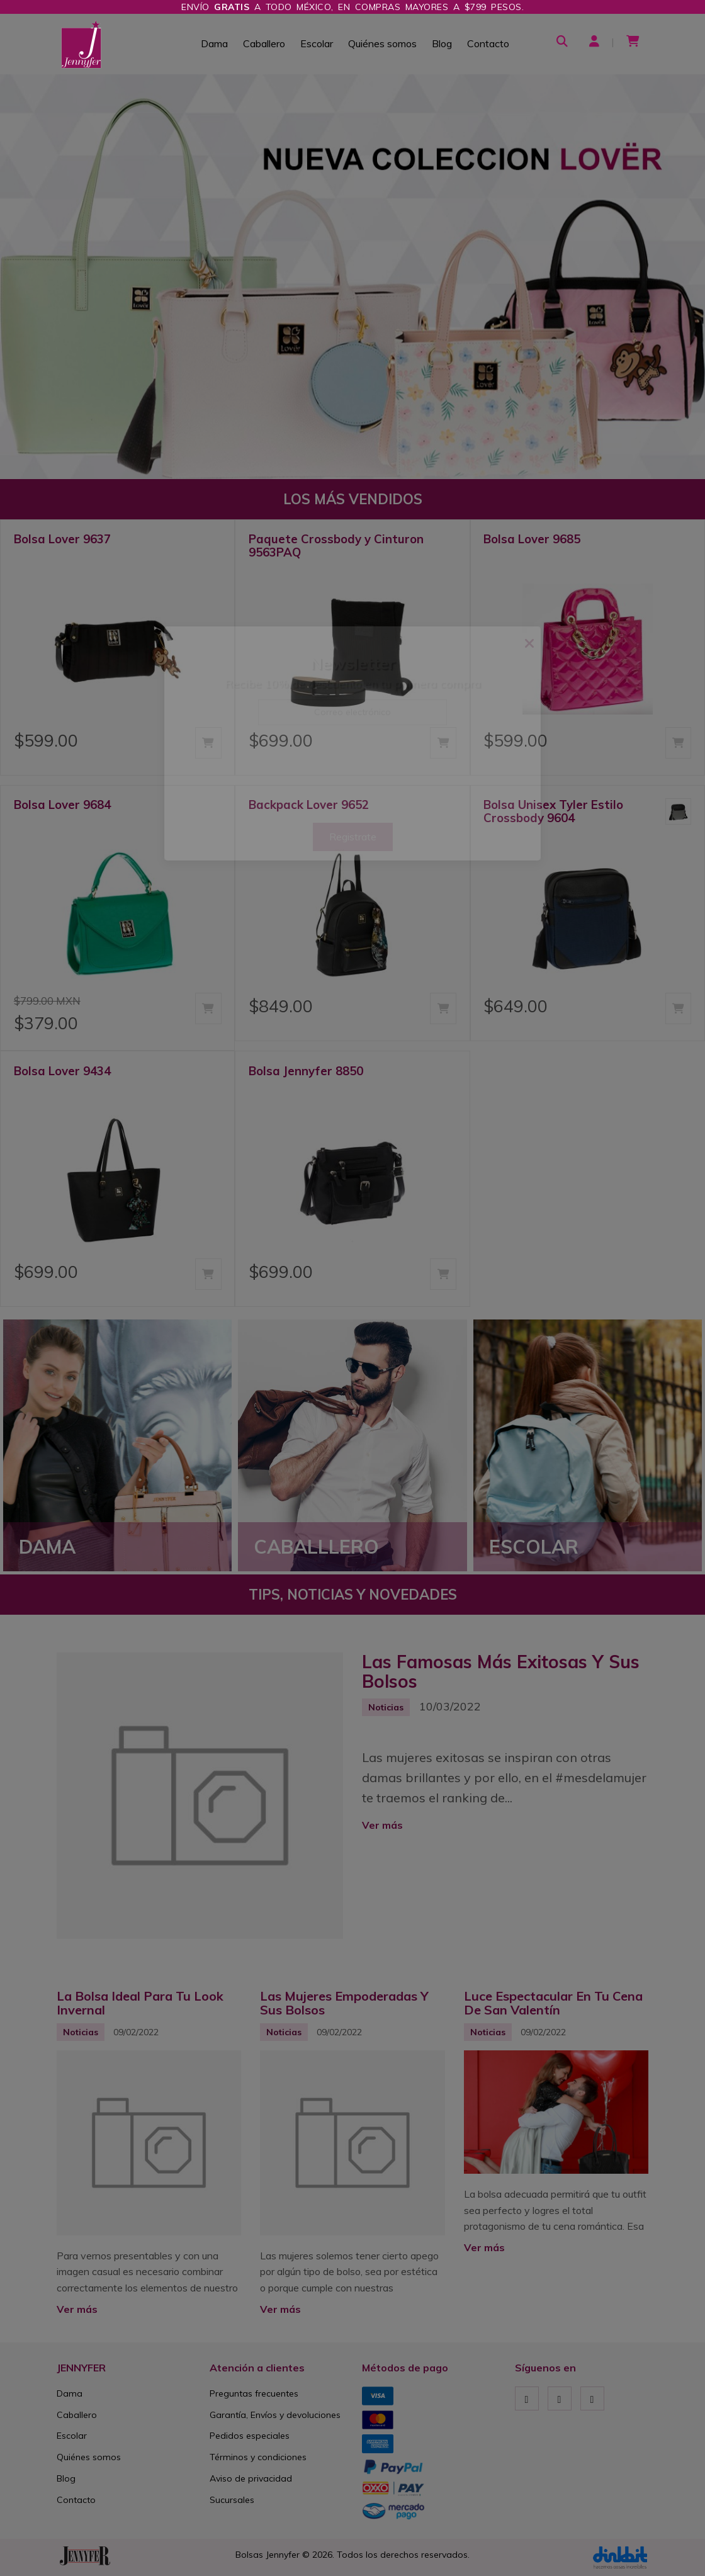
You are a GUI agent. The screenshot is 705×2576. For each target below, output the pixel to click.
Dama (214, 43)
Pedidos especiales (250, 2435)
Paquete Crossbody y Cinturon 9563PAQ (336, 545)
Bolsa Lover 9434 (62, 1070)
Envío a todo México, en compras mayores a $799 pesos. (352, 7)
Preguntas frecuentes (254, 2393)
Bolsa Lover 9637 (62, 538)
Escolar (316, 43)
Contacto (488, 43)
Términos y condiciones (258, 2457)
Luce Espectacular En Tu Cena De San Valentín (553, 2003)
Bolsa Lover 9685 (531, 538)
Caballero (264, 43)
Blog (442, 43)
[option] (352, 276)
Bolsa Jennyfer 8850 (306, 1070)
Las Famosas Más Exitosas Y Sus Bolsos (501, 1671)
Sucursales (232, 2499)
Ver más (382, 1825)
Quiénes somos (382, 43)
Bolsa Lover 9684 (62, 804)
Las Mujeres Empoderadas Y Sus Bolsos (344, 2003)
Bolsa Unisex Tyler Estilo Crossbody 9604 (553, 811)
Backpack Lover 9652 (309, 804)
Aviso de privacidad (251, 2478)
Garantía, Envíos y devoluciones (275, 2415)
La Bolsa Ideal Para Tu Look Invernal (140, 2003)
